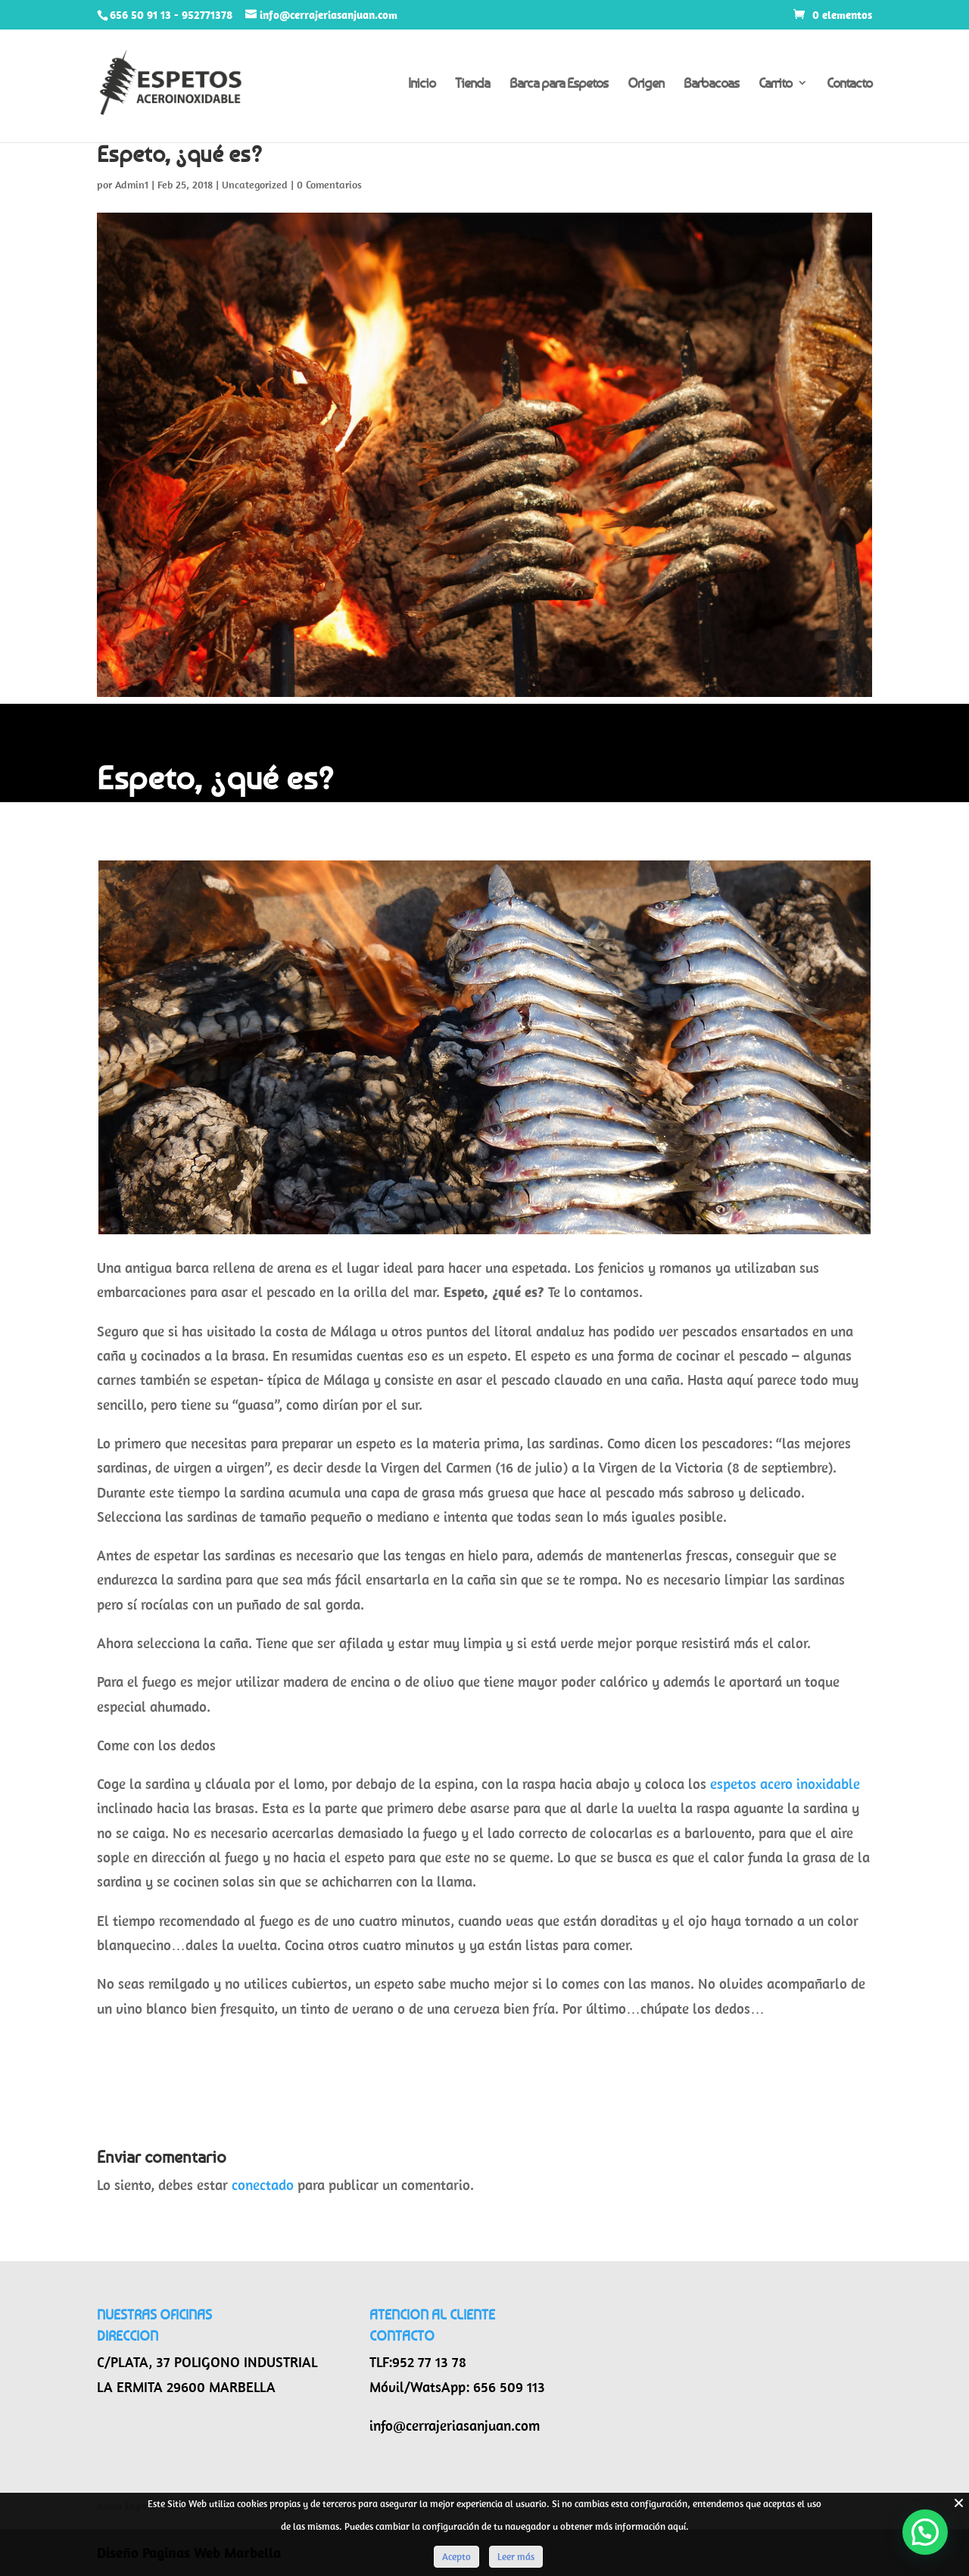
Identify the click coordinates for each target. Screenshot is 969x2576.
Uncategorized (255, 184)
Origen (646, 84)
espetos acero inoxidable (785, 1784)
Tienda (472, 84)
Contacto (849, 84)
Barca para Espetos (558, 84)
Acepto (456, 2556)
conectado (263, 2185)
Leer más (515, 2556)
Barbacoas (711, 84)
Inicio (421, 84)
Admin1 (131, 184)
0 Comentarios (329, 184)
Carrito (775, 84)
